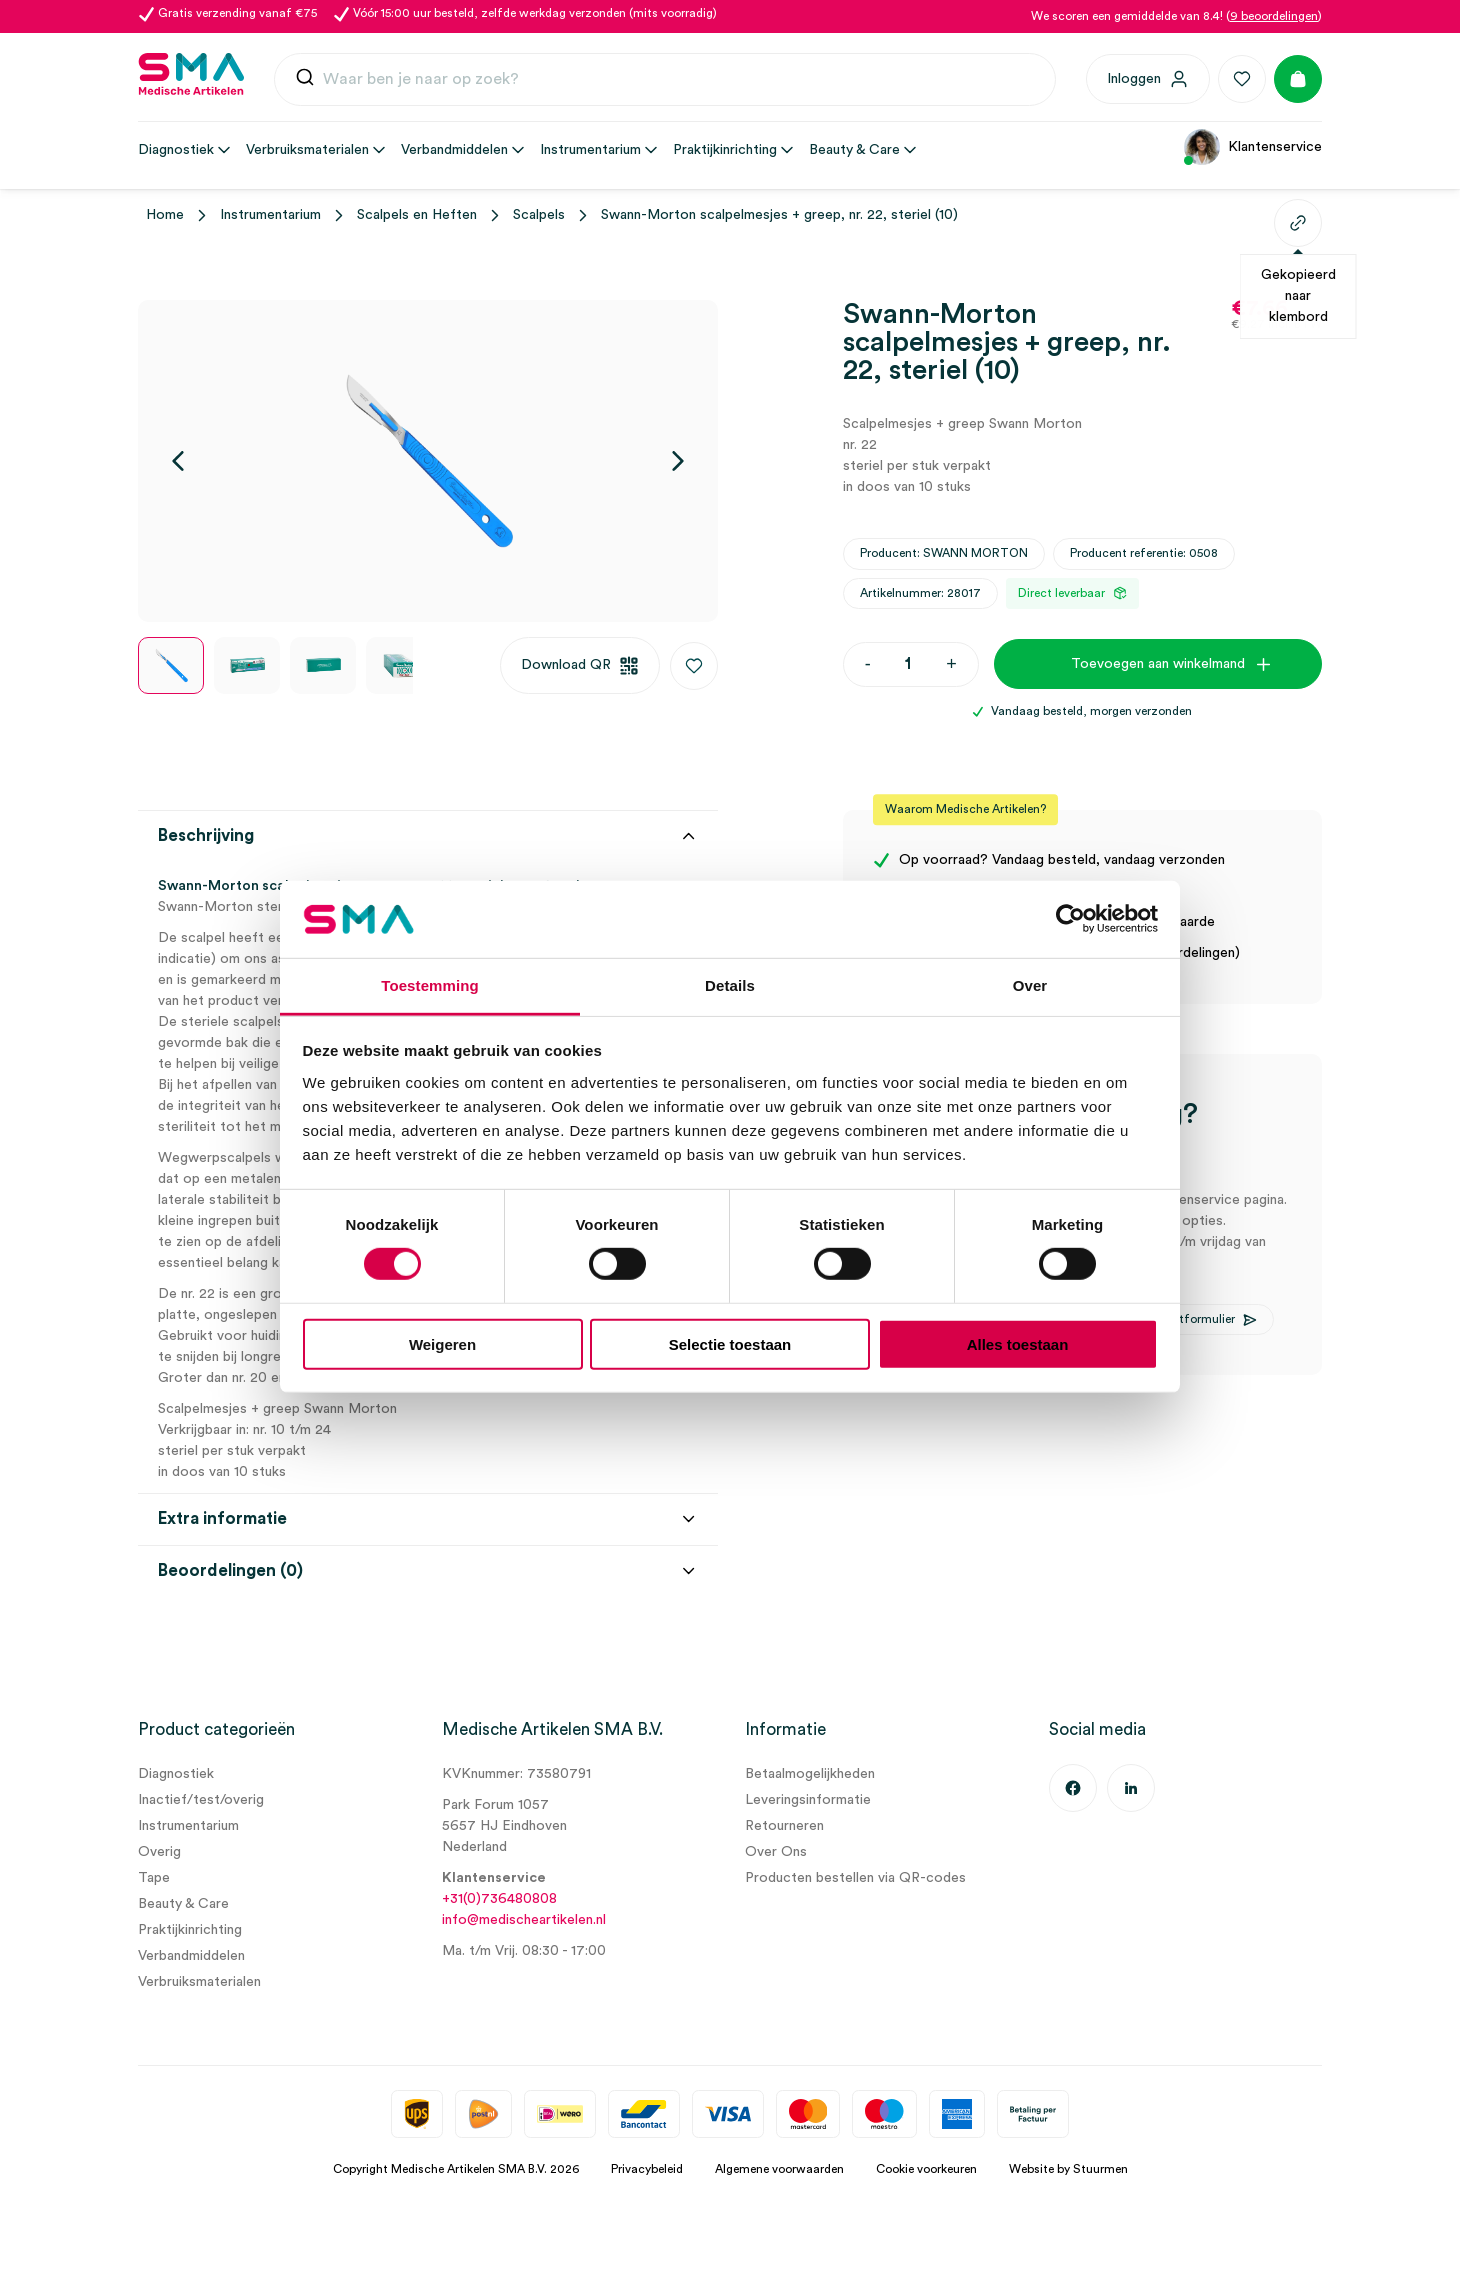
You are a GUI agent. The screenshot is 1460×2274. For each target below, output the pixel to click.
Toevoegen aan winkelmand (1158, 664)
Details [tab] (730, 985)
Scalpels (539, 215)
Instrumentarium (270, 215)
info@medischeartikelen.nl (524, 1920)
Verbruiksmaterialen (199, 1982)
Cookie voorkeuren (926, 2169)
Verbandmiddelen (191, 1956)
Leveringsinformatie (808, 1800)
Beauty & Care (183, 1904)
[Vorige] (178, 461)
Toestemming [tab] (430, 985)
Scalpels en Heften (417, 215)
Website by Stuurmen (1068, 2169)
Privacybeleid (647, 2169)
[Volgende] (678, 461)
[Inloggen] (1148, 79)
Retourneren (784, 1826)
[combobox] (665, 80)
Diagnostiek (176, 1774)
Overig (159, 1852)
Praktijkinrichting (190, 1930)
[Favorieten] (1242, 79)
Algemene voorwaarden (779, 2169)
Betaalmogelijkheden (810, 1774)
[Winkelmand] (1298, 79)
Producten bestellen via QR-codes (855, 1878)
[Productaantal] (908, 664)
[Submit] (305, 81)
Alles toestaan (1018, 1343)
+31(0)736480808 (499, 1899)
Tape (154, 1878)
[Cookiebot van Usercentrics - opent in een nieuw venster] (1070, 919)
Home (165, 215)
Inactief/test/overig (201, 1800)
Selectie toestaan (730, 1343)
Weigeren (442, 1343)
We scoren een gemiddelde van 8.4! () (1176, 16)
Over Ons (776, 1852)
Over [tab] (1030, 985)
